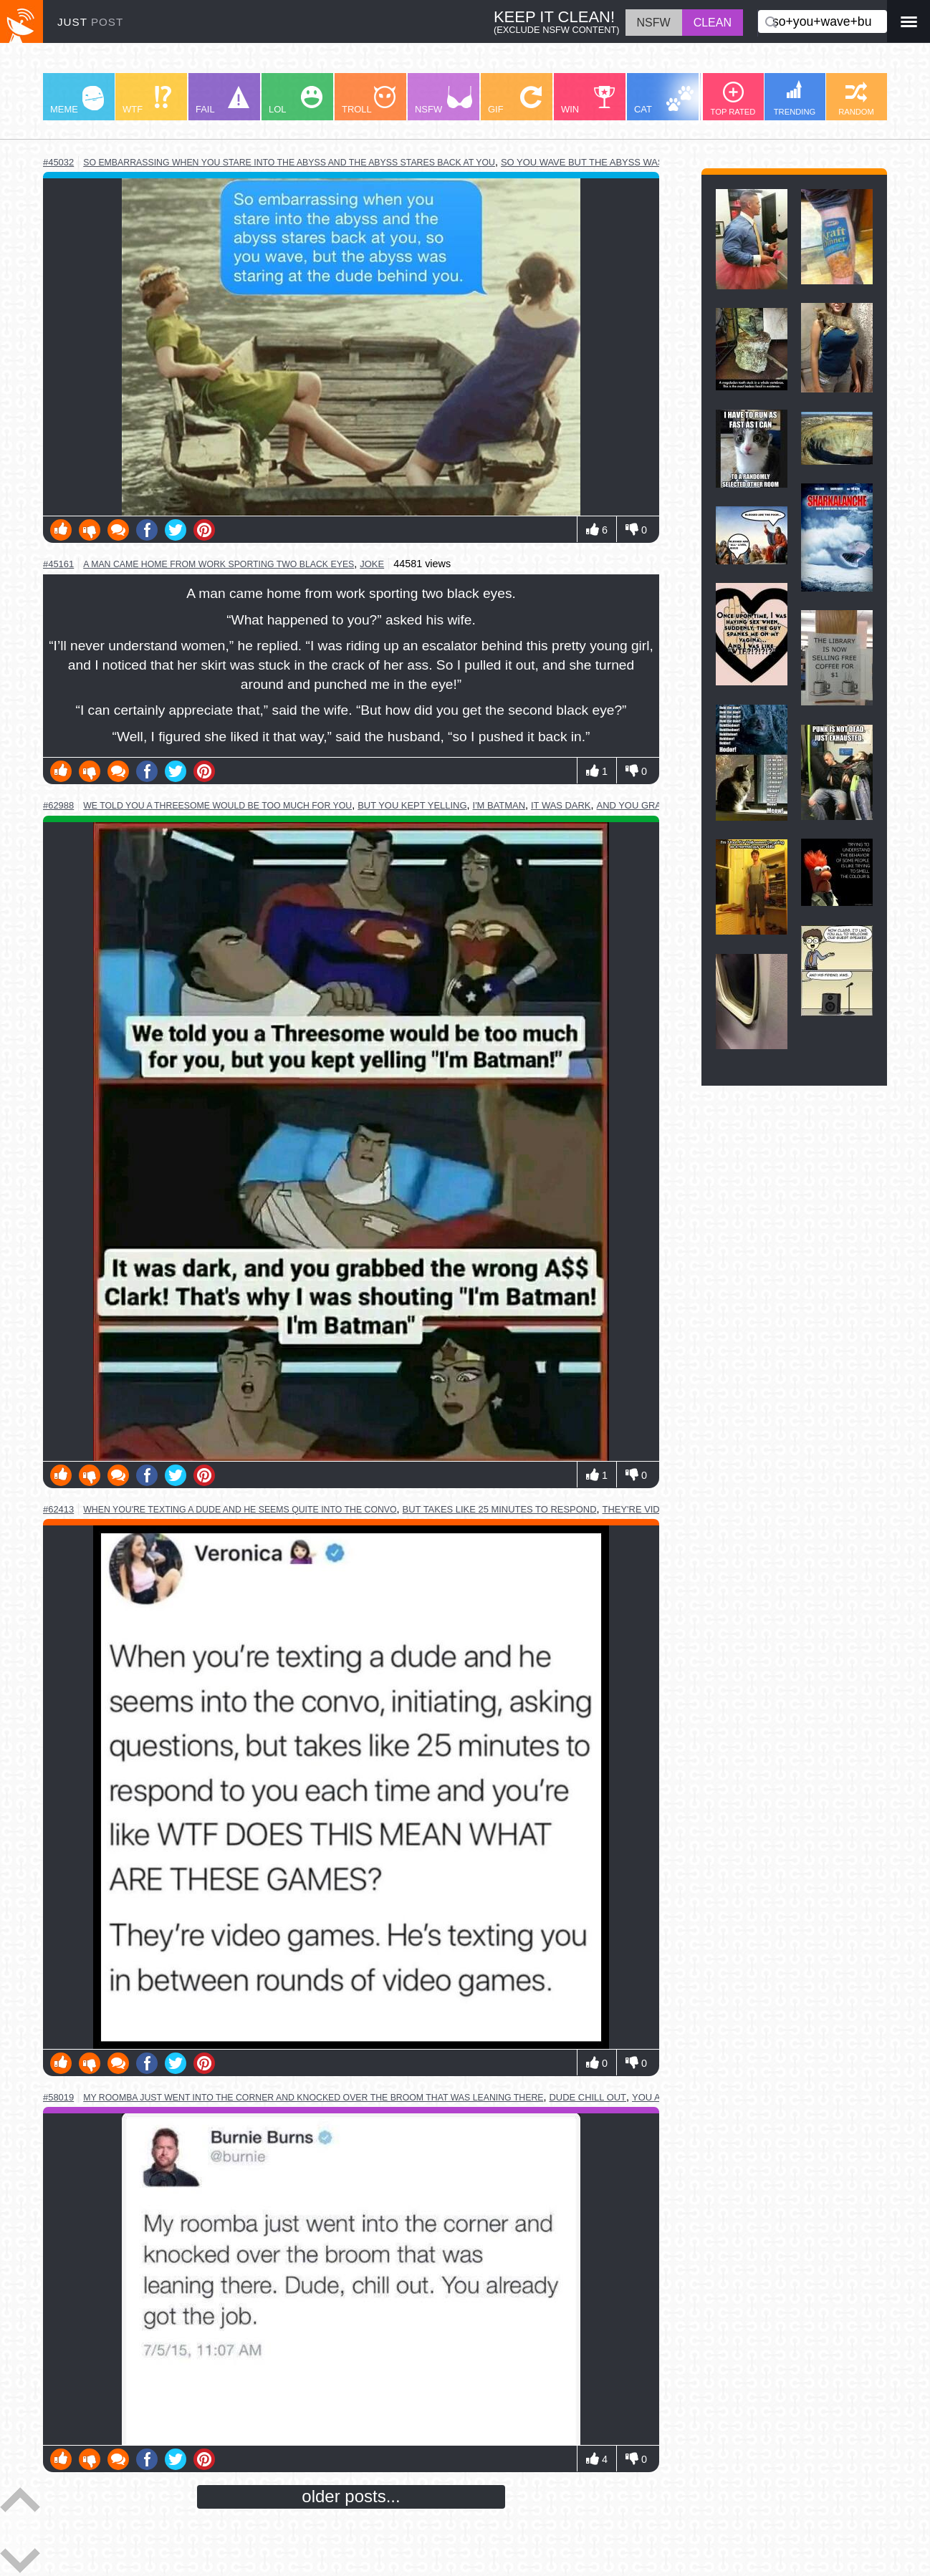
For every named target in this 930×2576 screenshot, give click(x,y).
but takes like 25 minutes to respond (500, 1509)
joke (372, 564)
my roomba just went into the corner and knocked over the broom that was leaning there (313, 2098)
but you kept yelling (412, 805)
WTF (147, 100)
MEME (77, 100)
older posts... (351, 2496)
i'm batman (499, 805)
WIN (588, 100)
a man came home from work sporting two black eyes (218, 564)
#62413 (58, 1509)
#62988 (58, 805)
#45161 (58, 564)
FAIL (222, 100)
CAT (664, 100)
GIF (515, 100)
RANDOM (856, 99)
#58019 (58, 2097)
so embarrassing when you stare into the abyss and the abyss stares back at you (289, 163)
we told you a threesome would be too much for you (217, 806)
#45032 (58, 162)
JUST (90, 22)
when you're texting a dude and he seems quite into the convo (239, 1510)
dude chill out (588, 2097)
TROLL (369, 100)
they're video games (656, 1509)
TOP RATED (733, 99)
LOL (295, 100)
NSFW (443, 100)
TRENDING (794, 98)
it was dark (561, 805)
